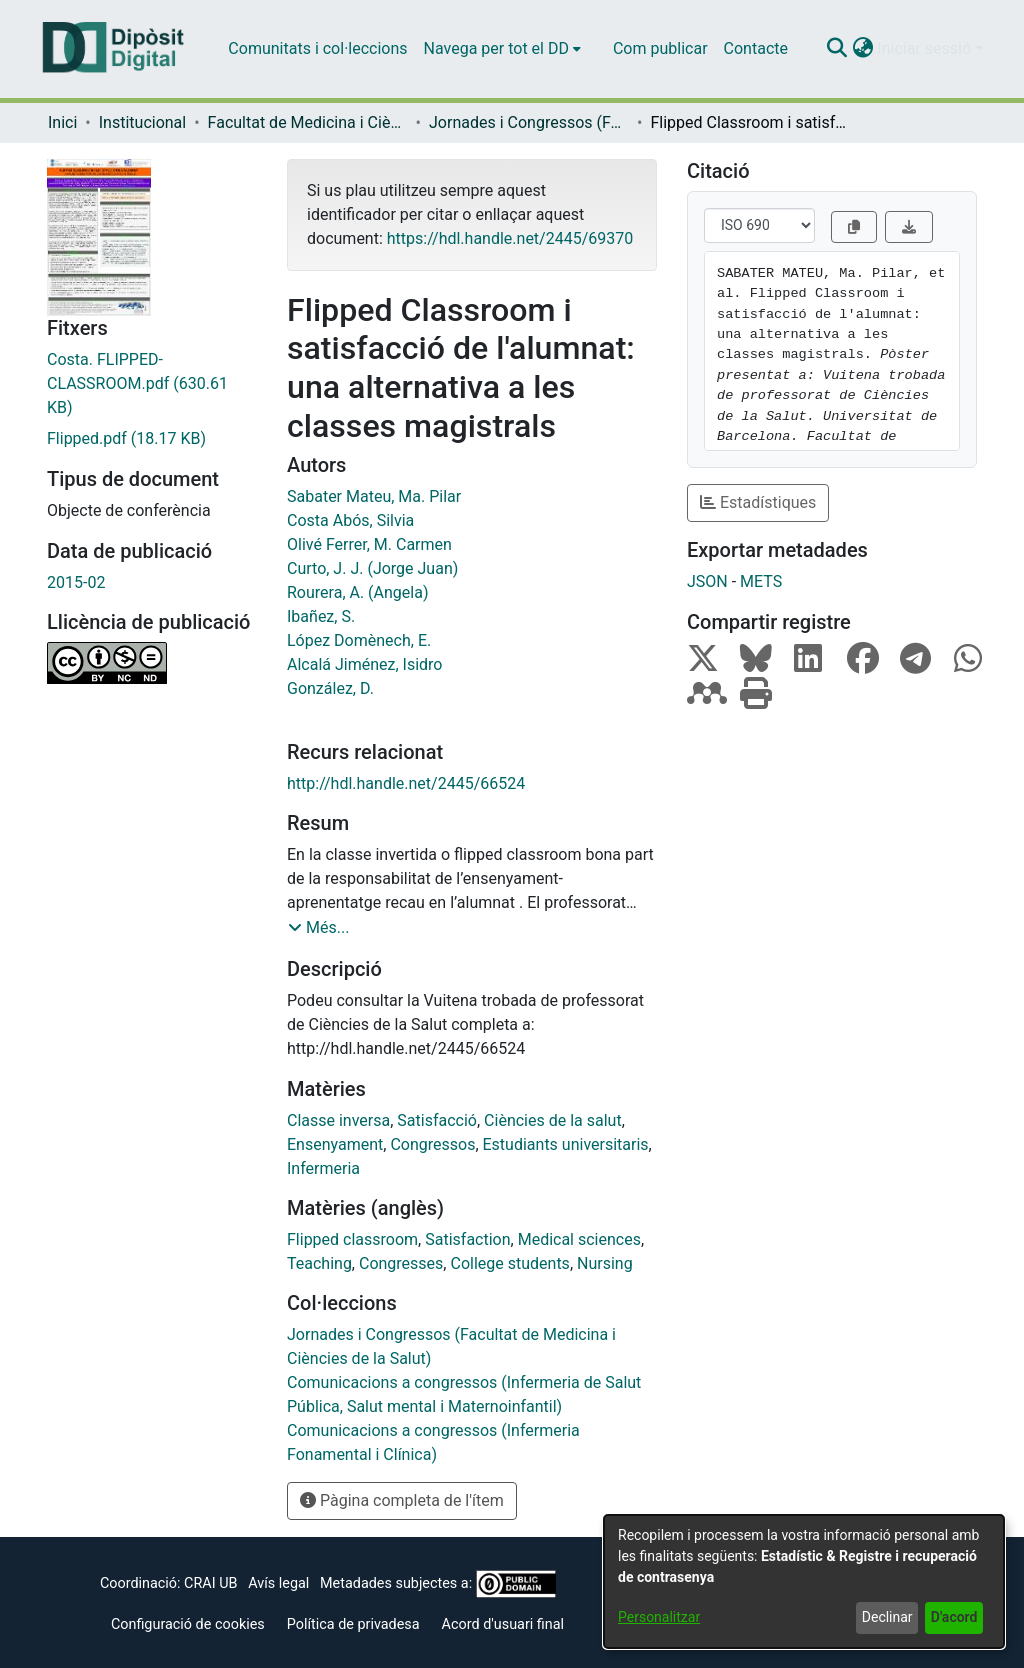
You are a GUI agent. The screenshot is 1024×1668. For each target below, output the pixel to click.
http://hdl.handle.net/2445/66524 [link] (406, 783)
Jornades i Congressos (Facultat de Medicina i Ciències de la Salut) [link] (529, 122)
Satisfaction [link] (467, 1239)
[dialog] (804, 1581)
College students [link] (509, 1263)
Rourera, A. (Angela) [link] (358, 592)
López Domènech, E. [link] (359, 640)
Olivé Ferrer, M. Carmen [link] (369, 544)
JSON (707, 581)
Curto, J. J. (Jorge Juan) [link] (372, 568)
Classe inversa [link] (338, 1120)
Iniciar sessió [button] (926, 48)
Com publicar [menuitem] (660, 48)
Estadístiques (758, 502)
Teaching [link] (319, 1263)
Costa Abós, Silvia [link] (350, 520)
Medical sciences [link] (579, 1239)
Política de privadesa (353, 1624)
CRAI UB (210, 1583)
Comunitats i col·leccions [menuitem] (317, 48)
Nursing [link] (605, 1263)
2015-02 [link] (76, 582)
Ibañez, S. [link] (321, 616)
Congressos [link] (432, 1144)
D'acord (954, 1617)
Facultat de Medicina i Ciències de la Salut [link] (308, 122)
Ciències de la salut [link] (553, 1120)
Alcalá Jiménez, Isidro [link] (365, 664)
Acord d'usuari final (503, 1624)
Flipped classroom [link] (352, 1239)
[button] (836, 49)
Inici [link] (62, 122)
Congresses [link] (401, 1263)
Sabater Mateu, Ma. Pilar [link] (374, 496)
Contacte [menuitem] (756, 48)
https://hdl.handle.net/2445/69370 (510, 238)
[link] (152, 384)
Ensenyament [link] (335, 1144)
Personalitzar (659, 1617)
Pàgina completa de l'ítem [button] (402, 1500)
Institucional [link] (142, 122)
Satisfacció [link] (437, 1120)
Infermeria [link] (323, 1168)
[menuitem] (502, 49)
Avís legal (278, 1583)
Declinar (887, 1617)
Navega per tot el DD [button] (496, 48)
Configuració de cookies (188, 1624)
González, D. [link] (330, 688)
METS (761, 581)
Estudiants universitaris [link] (566, 1144)
